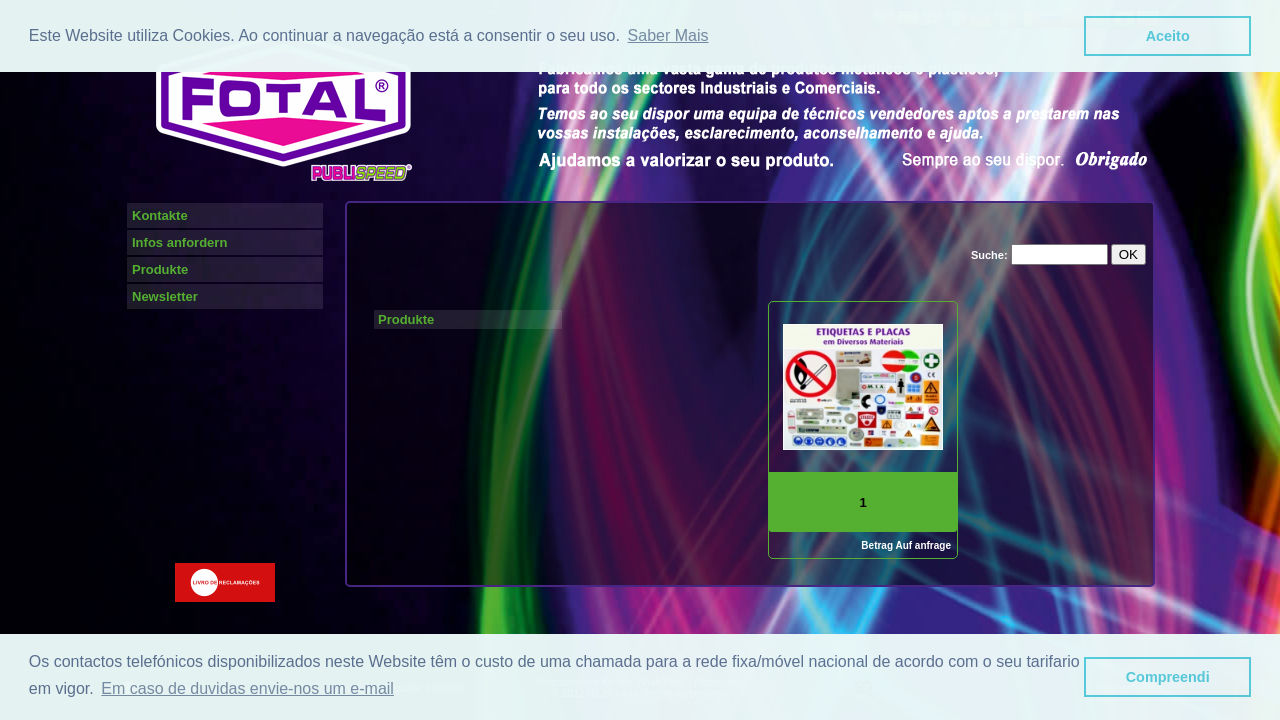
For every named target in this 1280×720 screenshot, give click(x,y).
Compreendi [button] (1168, 677)
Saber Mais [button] (668, 35)
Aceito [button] (1168, 36)
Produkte (160, 269)
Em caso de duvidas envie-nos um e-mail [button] (247, 688)
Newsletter (165, 296)
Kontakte (160, 215)
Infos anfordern (179, 242)
